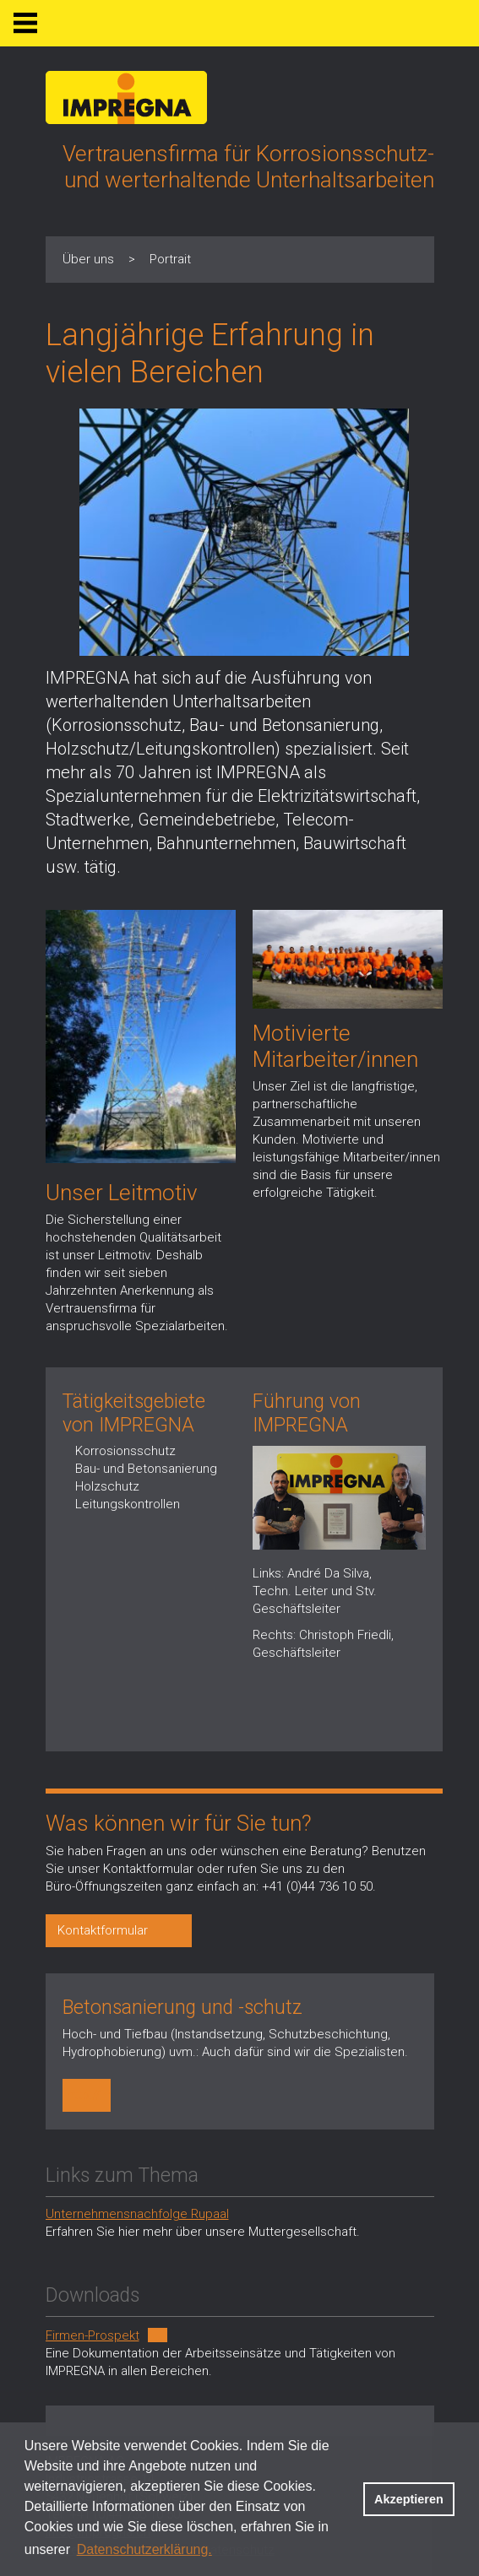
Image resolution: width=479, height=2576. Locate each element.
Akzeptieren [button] (409, 2499)
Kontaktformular (102, 1930)
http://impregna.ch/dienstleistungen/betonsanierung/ (89, 2094)
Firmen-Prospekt (92, 2335)
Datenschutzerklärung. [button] (144, 2549)
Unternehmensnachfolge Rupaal (137, 2214)
